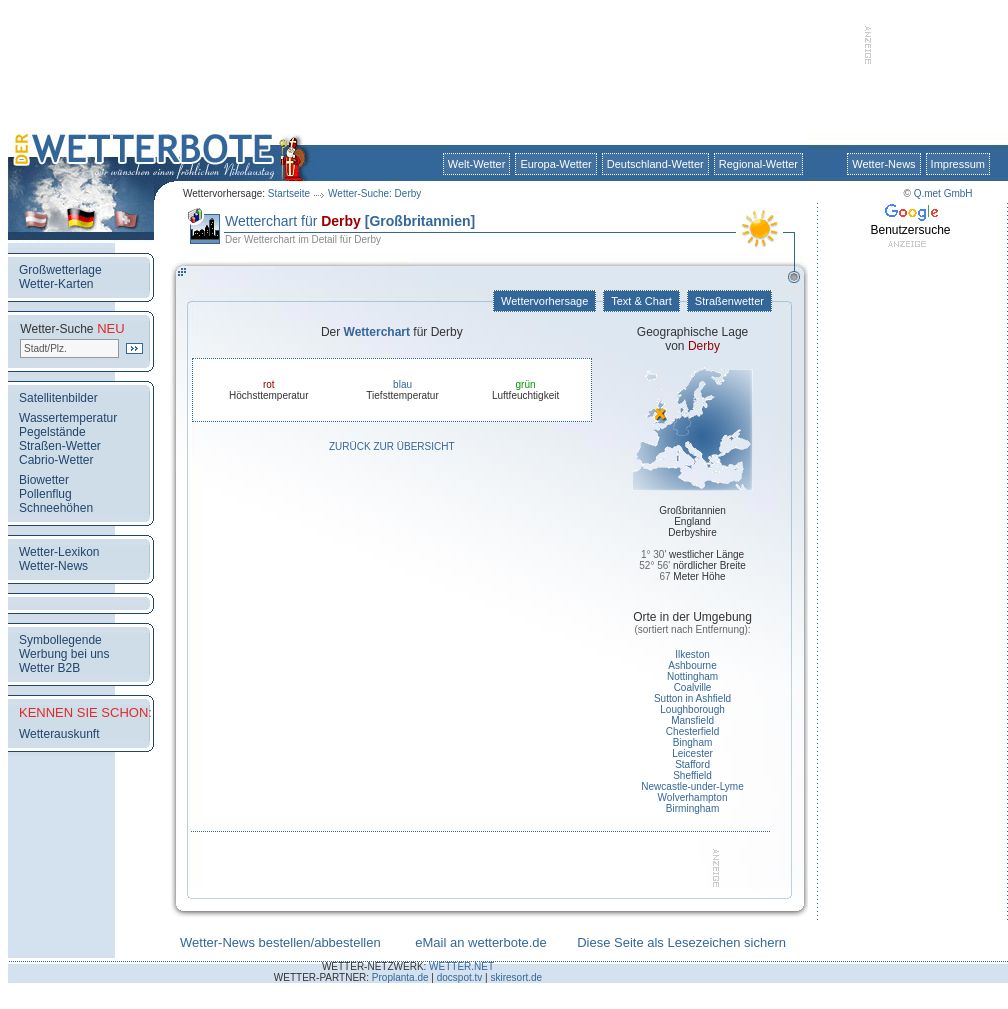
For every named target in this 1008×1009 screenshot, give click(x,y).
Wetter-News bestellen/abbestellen (280, 942)
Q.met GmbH (943, 193)
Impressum (958, 164)
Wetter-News (883, 164)
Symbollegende (60, 640)
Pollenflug (45, 494)
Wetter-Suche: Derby (374, 193)
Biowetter (44, 480)
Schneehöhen (56, 508)
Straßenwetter (729, 301)
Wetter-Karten (56, 284)
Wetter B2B (49, 668)
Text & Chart (641, 301)
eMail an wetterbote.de (481, 942)
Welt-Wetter (477, 164)
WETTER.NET (461, 966)
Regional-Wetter (758, 164)
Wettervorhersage (544, 301)
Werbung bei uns (64, 654)
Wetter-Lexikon (59, 552)
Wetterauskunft (59, 734)
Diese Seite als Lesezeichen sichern (681, 942)
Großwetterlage (60, 270)
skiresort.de (516, 977)
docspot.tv (460, 977)
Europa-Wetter (555, 164)
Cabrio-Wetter (56, 460)
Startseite (289, 193)
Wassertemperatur (68, 418)
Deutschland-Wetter (655, 164)
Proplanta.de (400, 977)
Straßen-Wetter (60, 446)
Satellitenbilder (58, 398)
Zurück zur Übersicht (392, 446)
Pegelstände (52, 432)
